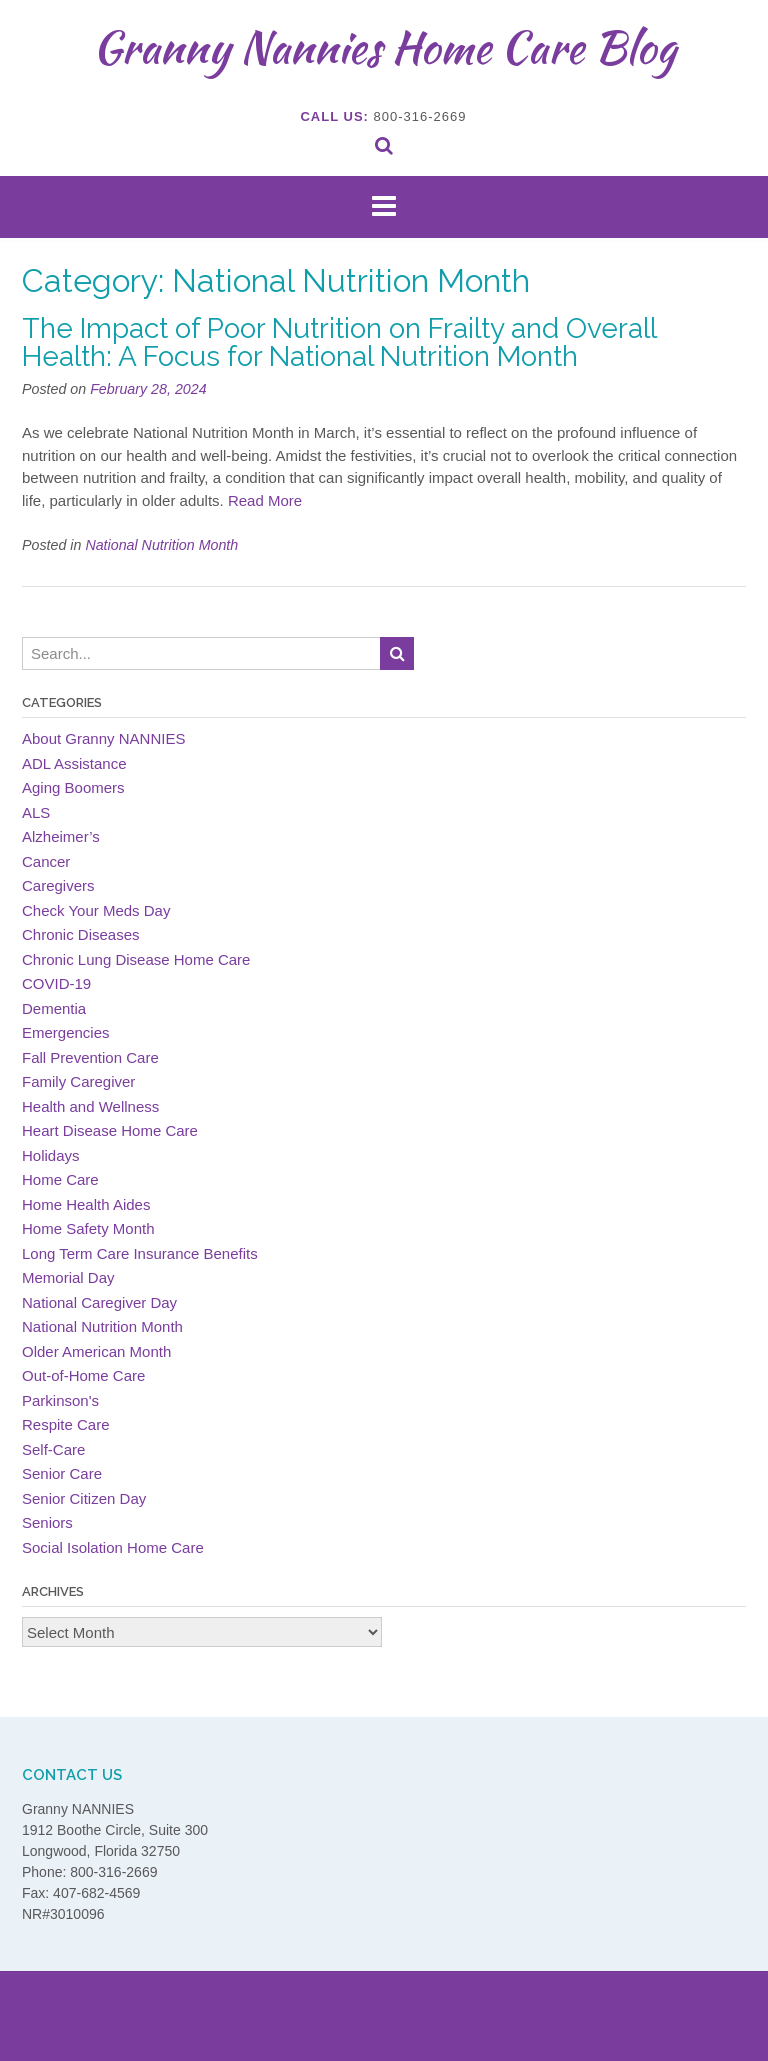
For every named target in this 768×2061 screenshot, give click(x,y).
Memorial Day (68, 1277)
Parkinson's (60, 1400)
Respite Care (66, 1424)
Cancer (46, 861)
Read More (265, 500)
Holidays (51, 1155)
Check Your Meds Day (96, 910)
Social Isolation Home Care (113, 1547)
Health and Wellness (90, 1106)
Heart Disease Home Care (110, 1130)
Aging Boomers (73, 787)
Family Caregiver (78, 1081)
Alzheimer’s (61, 836)
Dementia (54, 1008)
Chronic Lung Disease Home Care (136, 959)
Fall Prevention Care (90, 1057)
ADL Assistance (74, 763)
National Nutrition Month (161, 545)
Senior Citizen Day (84, 1498)
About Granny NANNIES (103, 738)
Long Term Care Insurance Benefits (140, 1253)
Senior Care (62, 1473)
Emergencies (66, 1032)
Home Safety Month (88, 1228)
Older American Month (96, 1351)
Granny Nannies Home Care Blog (384, 47)
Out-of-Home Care (83, 1375)
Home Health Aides (86, 1204)
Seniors (47, 1522)
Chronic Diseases (81, 934)
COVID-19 (56, 983)
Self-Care (53, 1449)
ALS (36, 812)
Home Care (60, 1179)
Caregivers (58, 885)
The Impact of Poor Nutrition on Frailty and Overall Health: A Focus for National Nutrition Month (339, 342)
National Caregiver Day (99, 1302)
